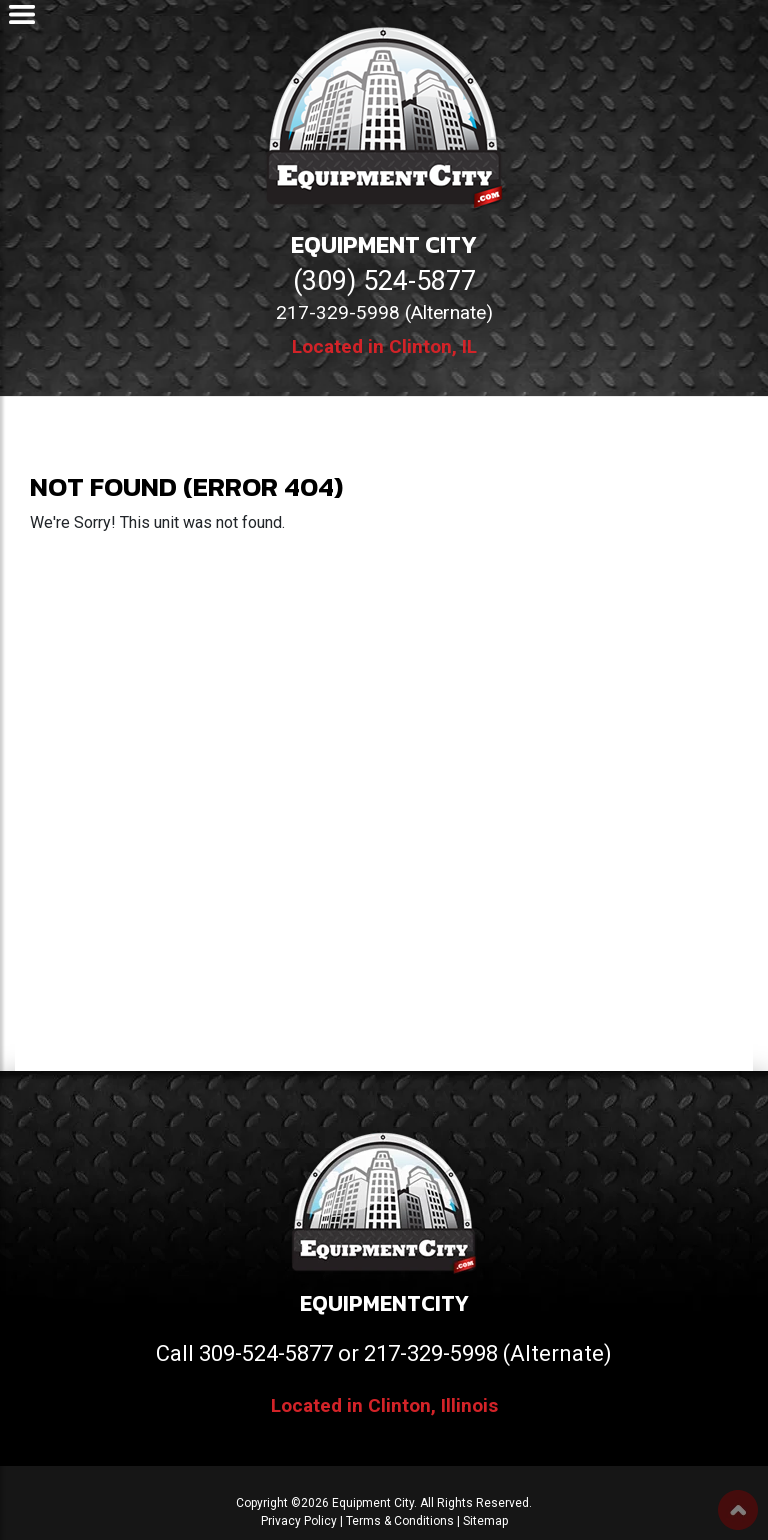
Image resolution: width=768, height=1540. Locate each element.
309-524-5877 (266, 1353)
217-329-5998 (431, 1353)
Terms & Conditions (400, 1521)
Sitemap (485, 1521)
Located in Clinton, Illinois (384, 1405)
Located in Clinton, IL (384, 346)
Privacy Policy (299, 1521)
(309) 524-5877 (384, 281)
